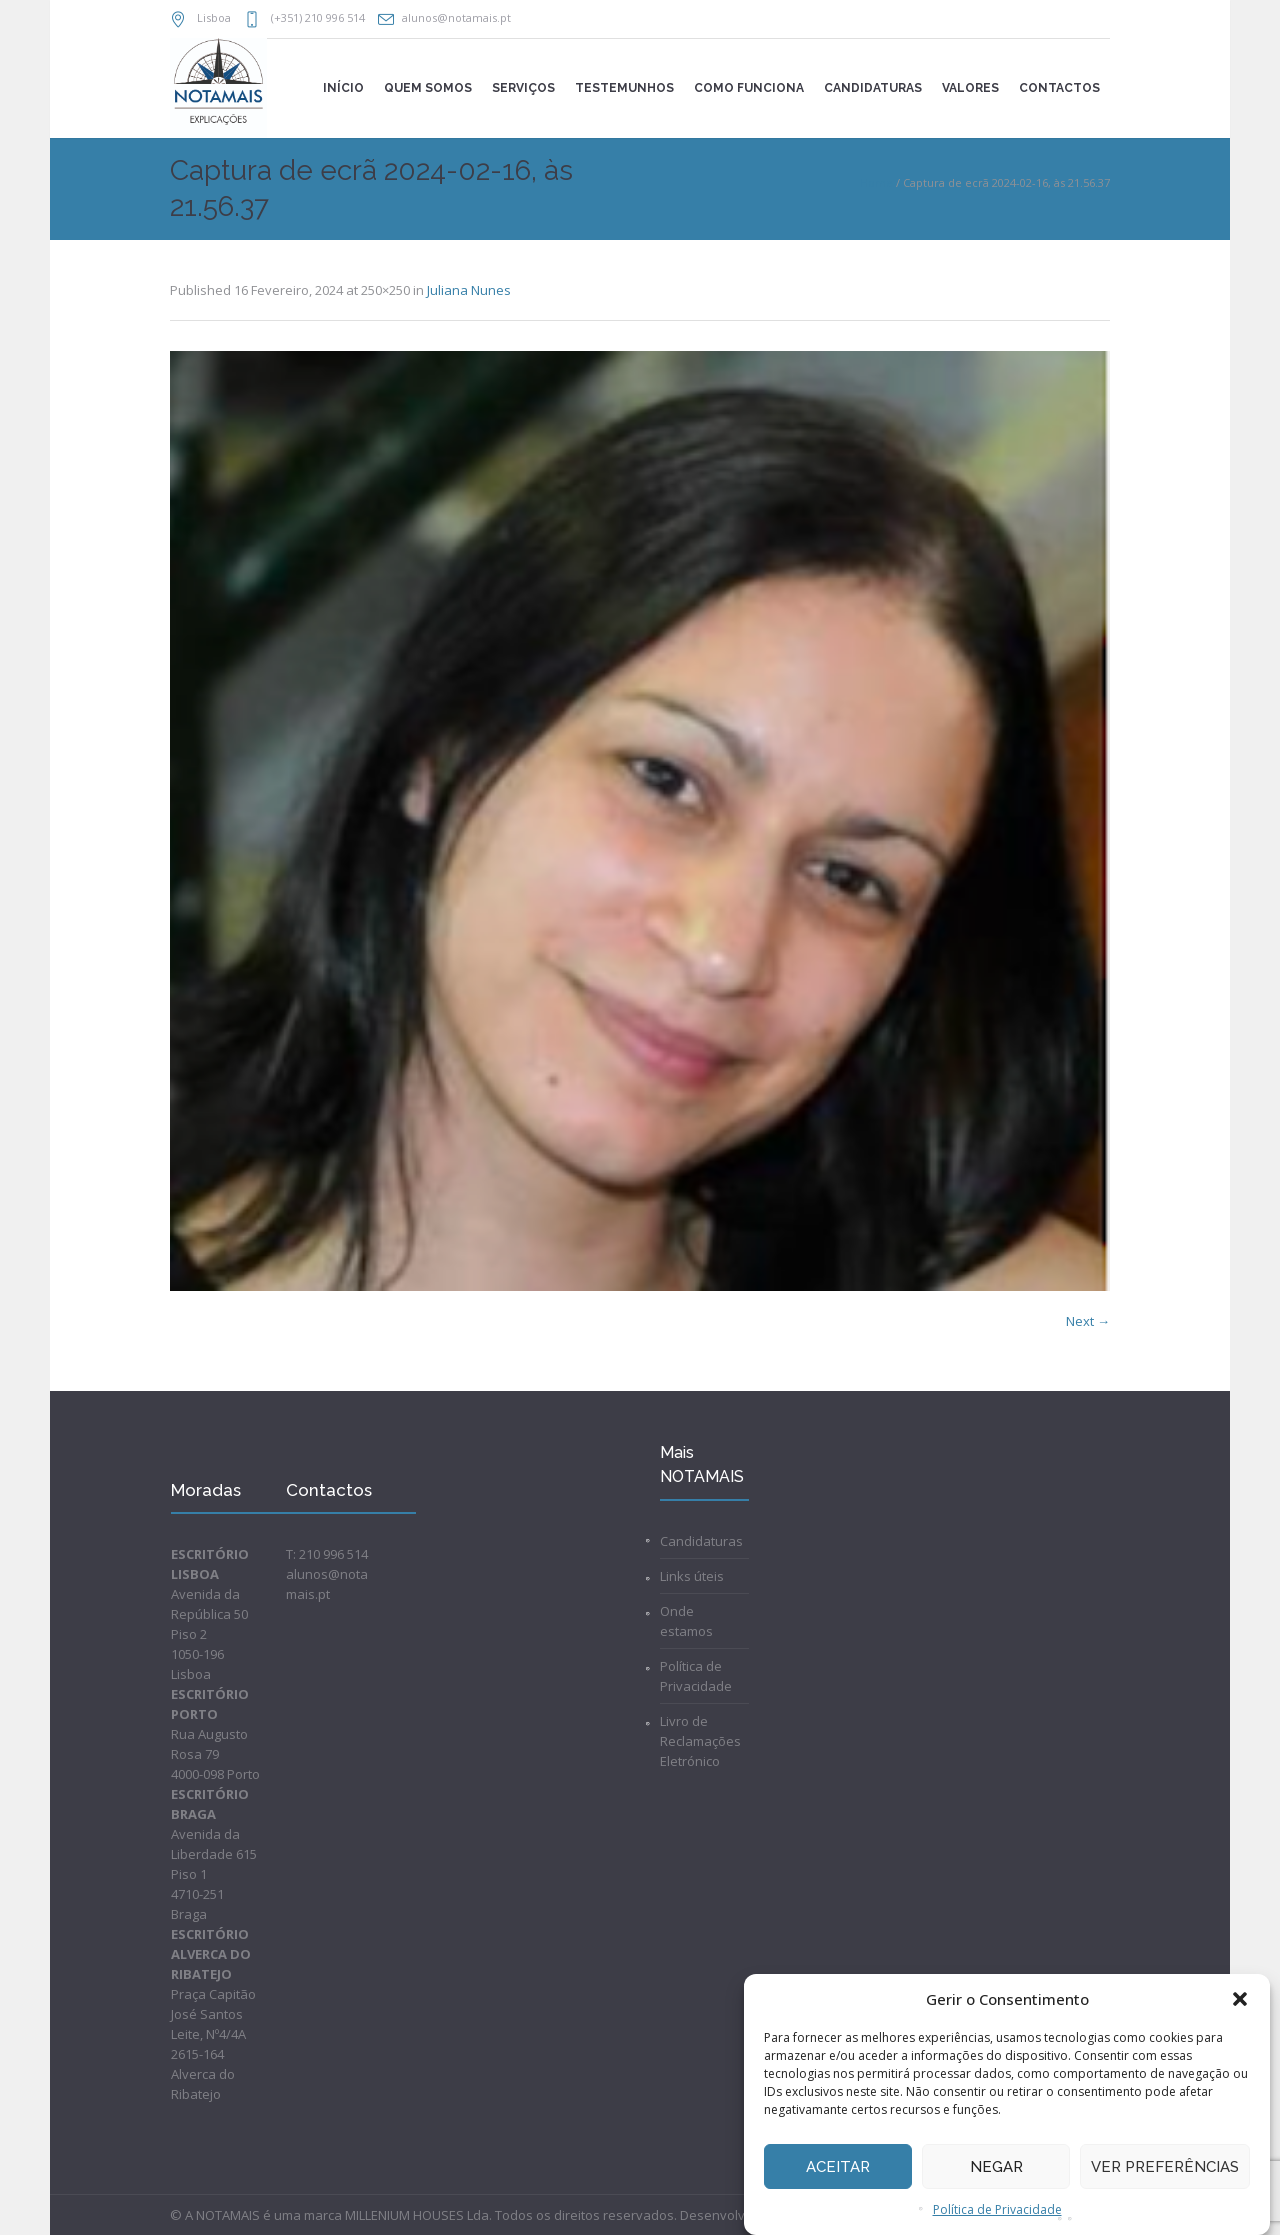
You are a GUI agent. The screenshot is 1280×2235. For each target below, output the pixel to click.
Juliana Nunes (469, 290)
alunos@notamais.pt (456, 17)
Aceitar (838, 2167)
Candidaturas (701, 1541)
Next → (1088, 1321)
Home (876, 182)
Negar (996, 2167)
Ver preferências (1165, 2167)
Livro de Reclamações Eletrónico (700, 1741)
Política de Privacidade (997, 2209)
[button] (1240, 1999)
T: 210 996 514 (327, 1554)
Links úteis (692, 1576)
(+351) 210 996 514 (316, 17)
